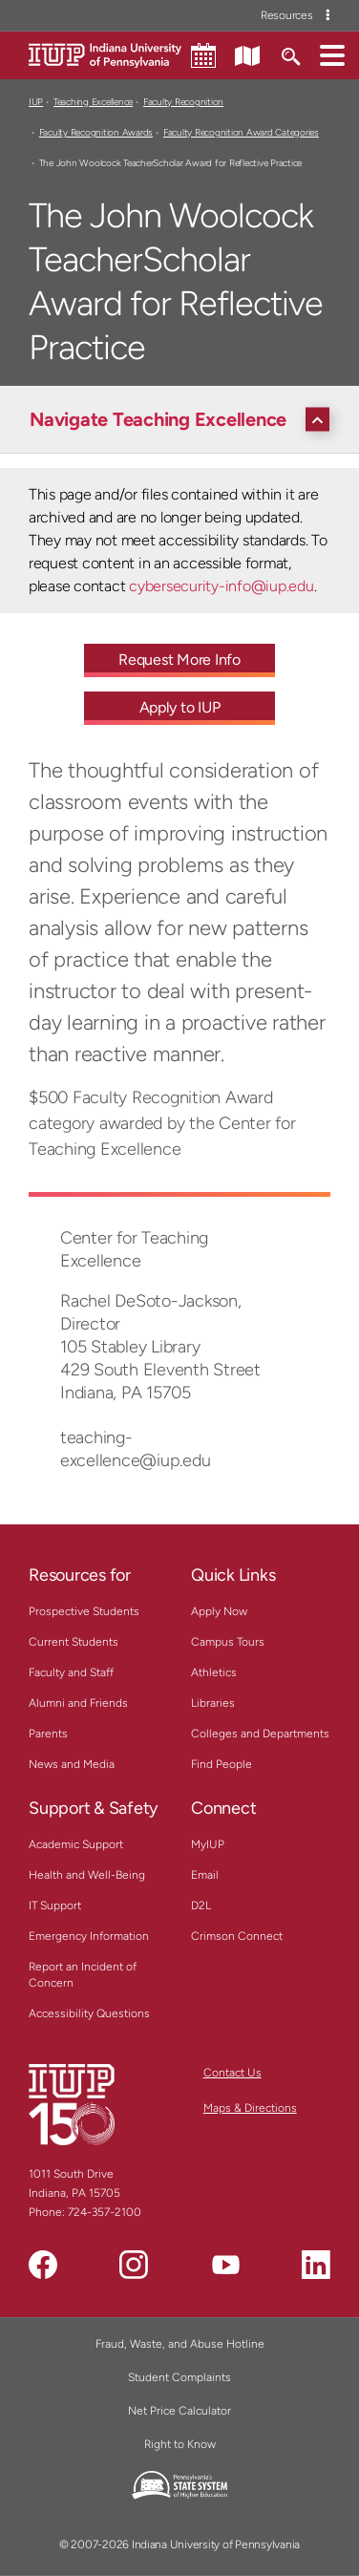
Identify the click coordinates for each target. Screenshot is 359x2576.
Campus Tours (227, 1642)
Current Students (73, 1642)
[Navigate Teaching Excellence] (184, 419)
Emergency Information (89, 1936)
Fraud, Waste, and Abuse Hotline (179, 2344)
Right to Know (180, 2444)
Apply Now (219, 1611)
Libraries (213, 1703)
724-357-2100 (104, 2212)
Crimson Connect (237, 1936)
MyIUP (207, 1844)
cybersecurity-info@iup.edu (221, 586)
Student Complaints (179, 2377)
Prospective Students (84, 1611)
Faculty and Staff (71, 1672)
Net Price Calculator (179, 2410)
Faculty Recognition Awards (96, 132)
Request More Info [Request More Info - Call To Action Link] (179, 659)
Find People (221, 1764)
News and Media (72, 1764)
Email (205, 1875)
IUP (36, 102)
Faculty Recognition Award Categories (241, 132)
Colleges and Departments (260, 1733)
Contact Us (232, 2072)
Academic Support (76, 1844)
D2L (201, 1905)
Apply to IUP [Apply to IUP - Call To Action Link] (180, 707)
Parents (48, 1733)
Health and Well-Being (87, 1875)
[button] (332, 54)
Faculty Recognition (183, 102)
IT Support (55, 1905)
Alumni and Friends (78, 1703)
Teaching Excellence (93, 102)
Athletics (214, 1672)
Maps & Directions (250, 2108)
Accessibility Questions (89, 2013)
